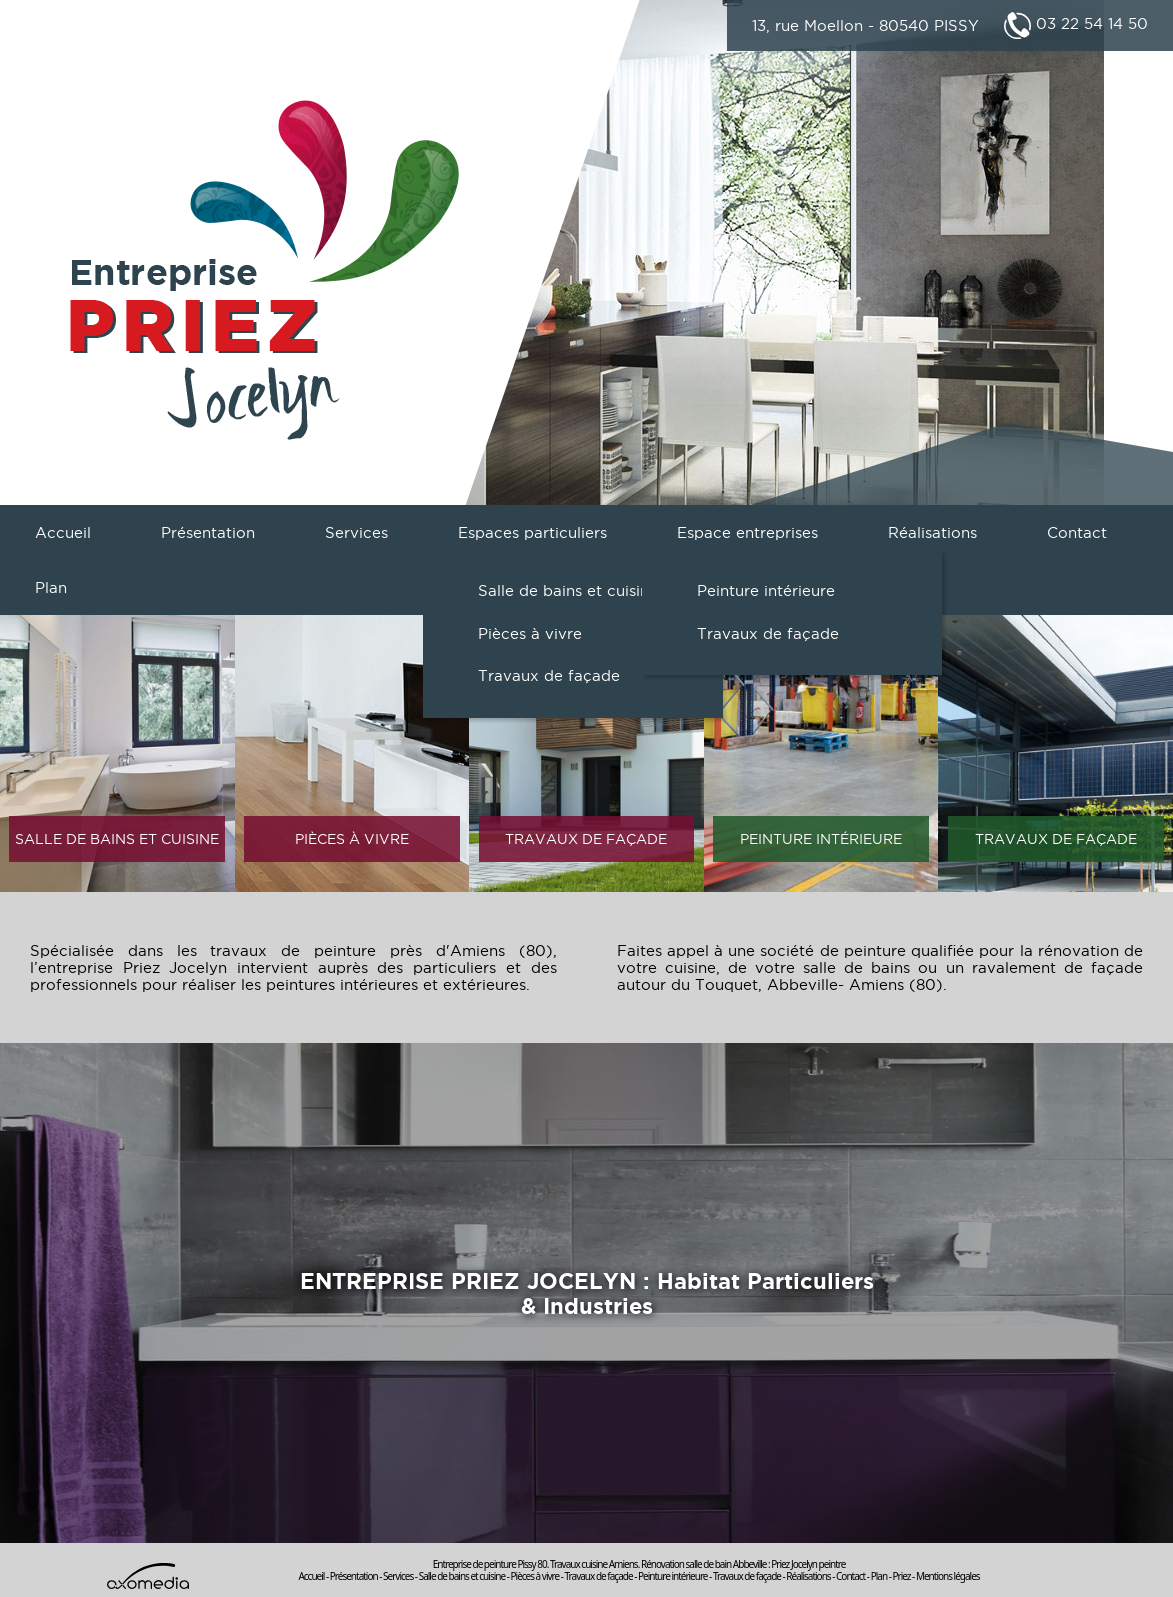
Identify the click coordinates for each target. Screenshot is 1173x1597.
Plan (51, 587)
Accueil (63, 532)
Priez (901, 1576)
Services (356, 532)
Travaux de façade (549, 675)
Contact (1077, 532)
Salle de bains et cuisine (568, 590)
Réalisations (932, 532)
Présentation (208, 532)
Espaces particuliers (532, 532)
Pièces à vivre (530, 633)
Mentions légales (948, 1576)
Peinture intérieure (766, 590)
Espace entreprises (747, 532)
